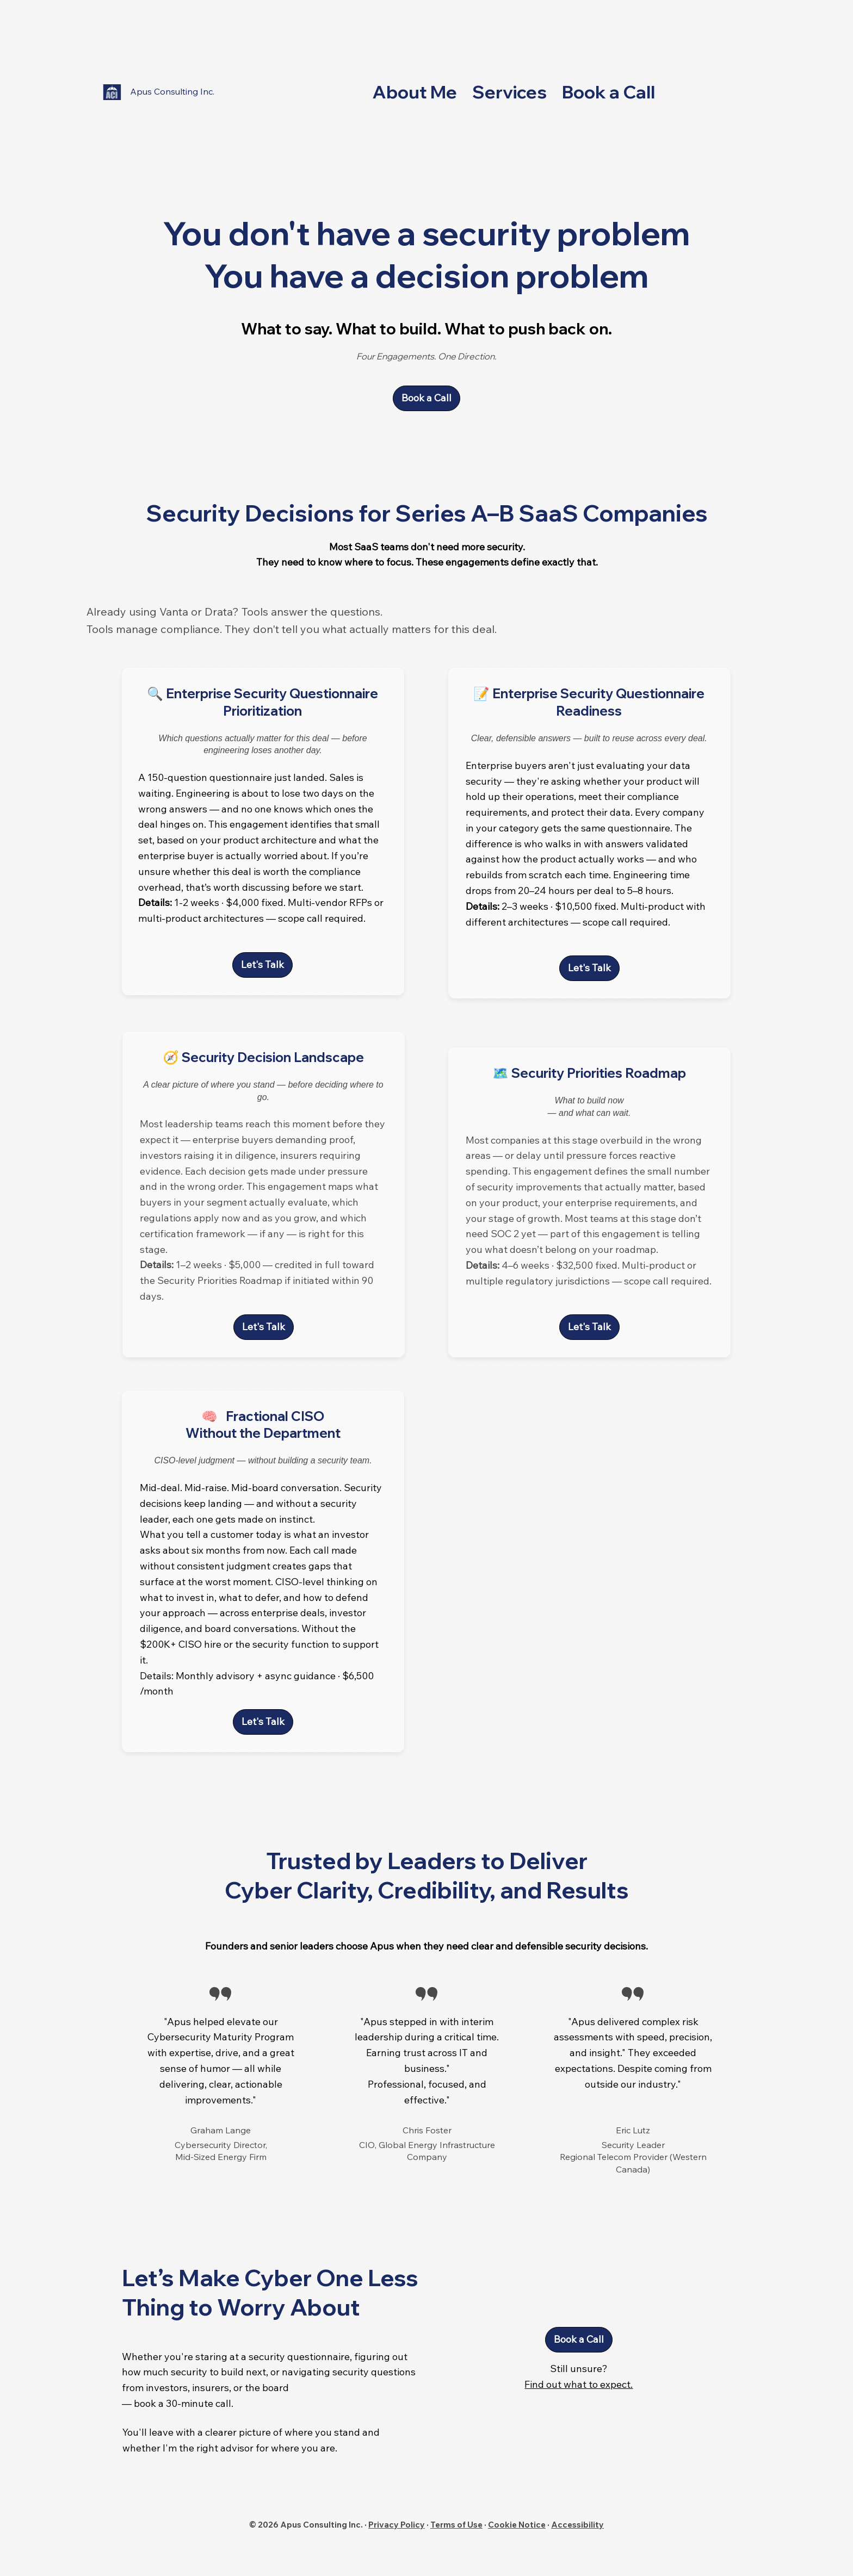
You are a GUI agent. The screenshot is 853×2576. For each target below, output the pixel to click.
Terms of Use (456, 2524)
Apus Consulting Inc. (172, 91)
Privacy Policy (396, 2524)
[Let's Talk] (263, 1327)
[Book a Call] (426, 398)
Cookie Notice (517, 2524)
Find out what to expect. (578, 2384)
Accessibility (577, 2524)
